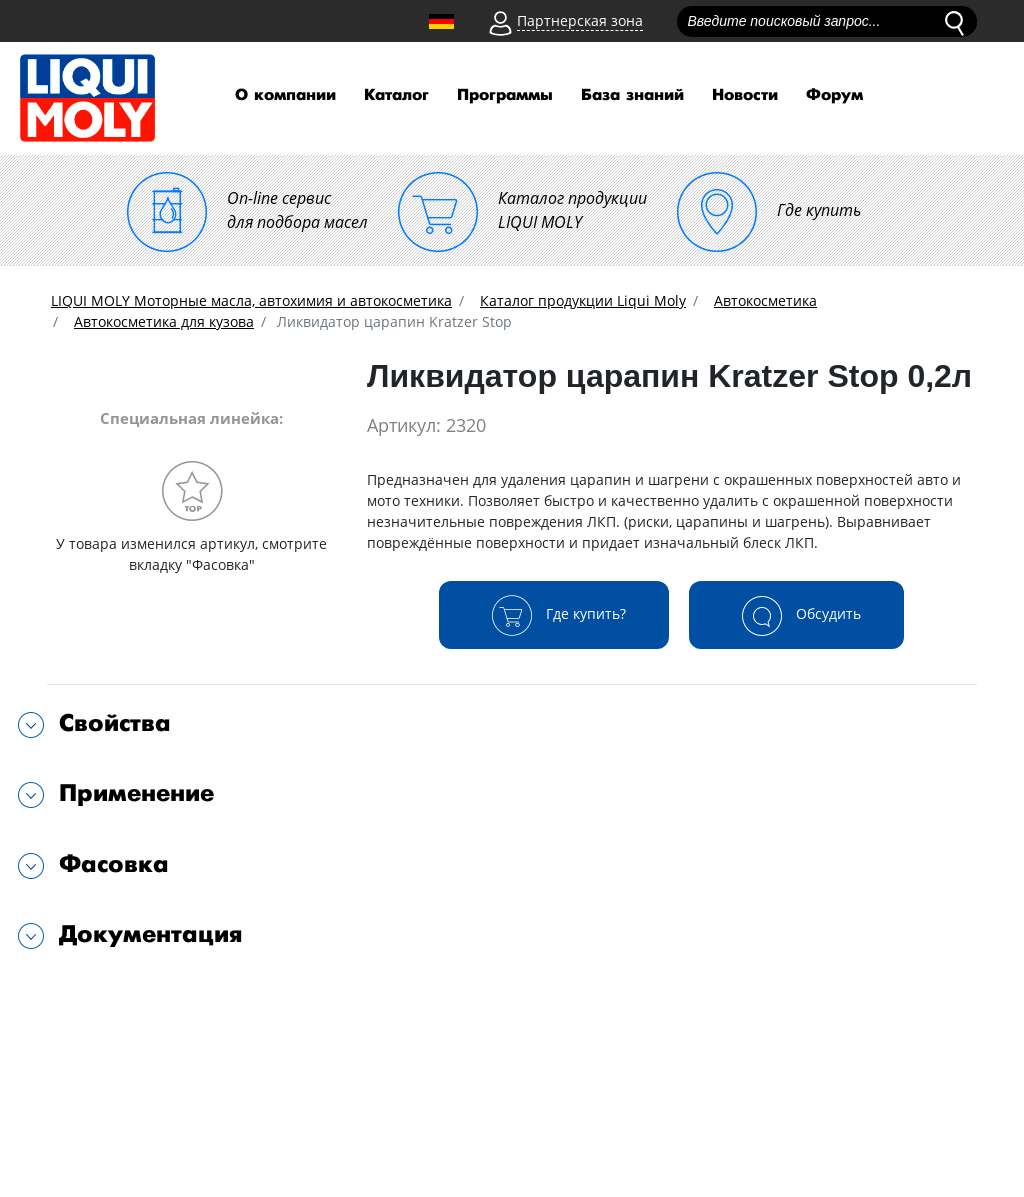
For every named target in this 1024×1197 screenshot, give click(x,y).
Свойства (115, 723)
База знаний (632, 95)
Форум (834, 95)
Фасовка (114, 864)
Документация (151, 934)
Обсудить (796, 615)
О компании (285, 95)
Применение (136, 793)
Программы (505, 95)
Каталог (396, 95)
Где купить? (554, 615)
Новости (745, 95)
